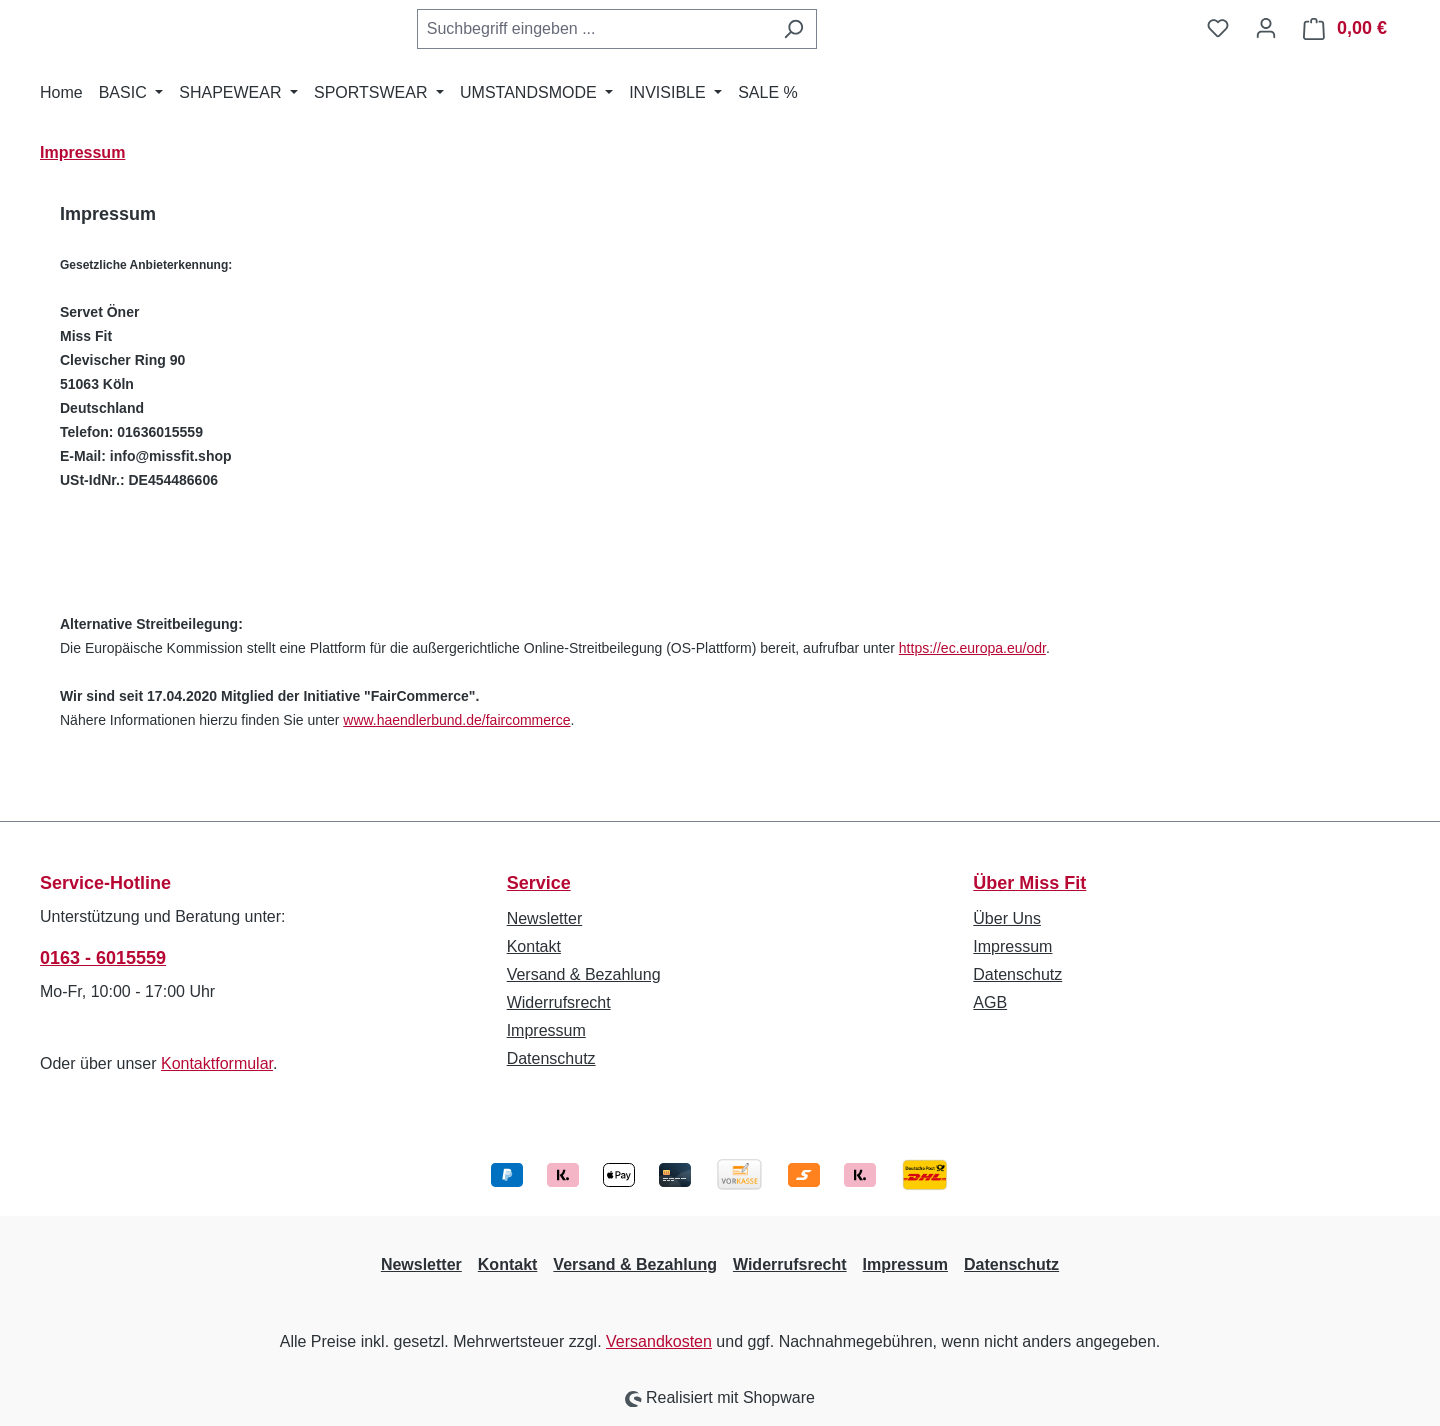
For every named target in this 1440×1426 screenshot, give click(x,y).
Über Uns (1007, 918)
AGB (990, 1002)
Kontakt (534, 946)
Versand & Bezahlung (584, 974)
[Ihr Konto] (1266, 28)
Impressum (546, 1030)
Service (539, 883)
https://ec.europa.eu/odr (972, 648)
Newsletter (545, 918)
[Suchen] (793, 29)
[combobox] (594, 29)
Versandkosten (659, 1341)
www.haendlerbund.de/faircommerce (456, 720)
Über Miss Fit (1029, 883)
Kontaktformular (217, 1063)
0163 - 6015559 (103, 958)
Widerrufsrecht (559, 1002)
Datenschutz (551, 1058)
